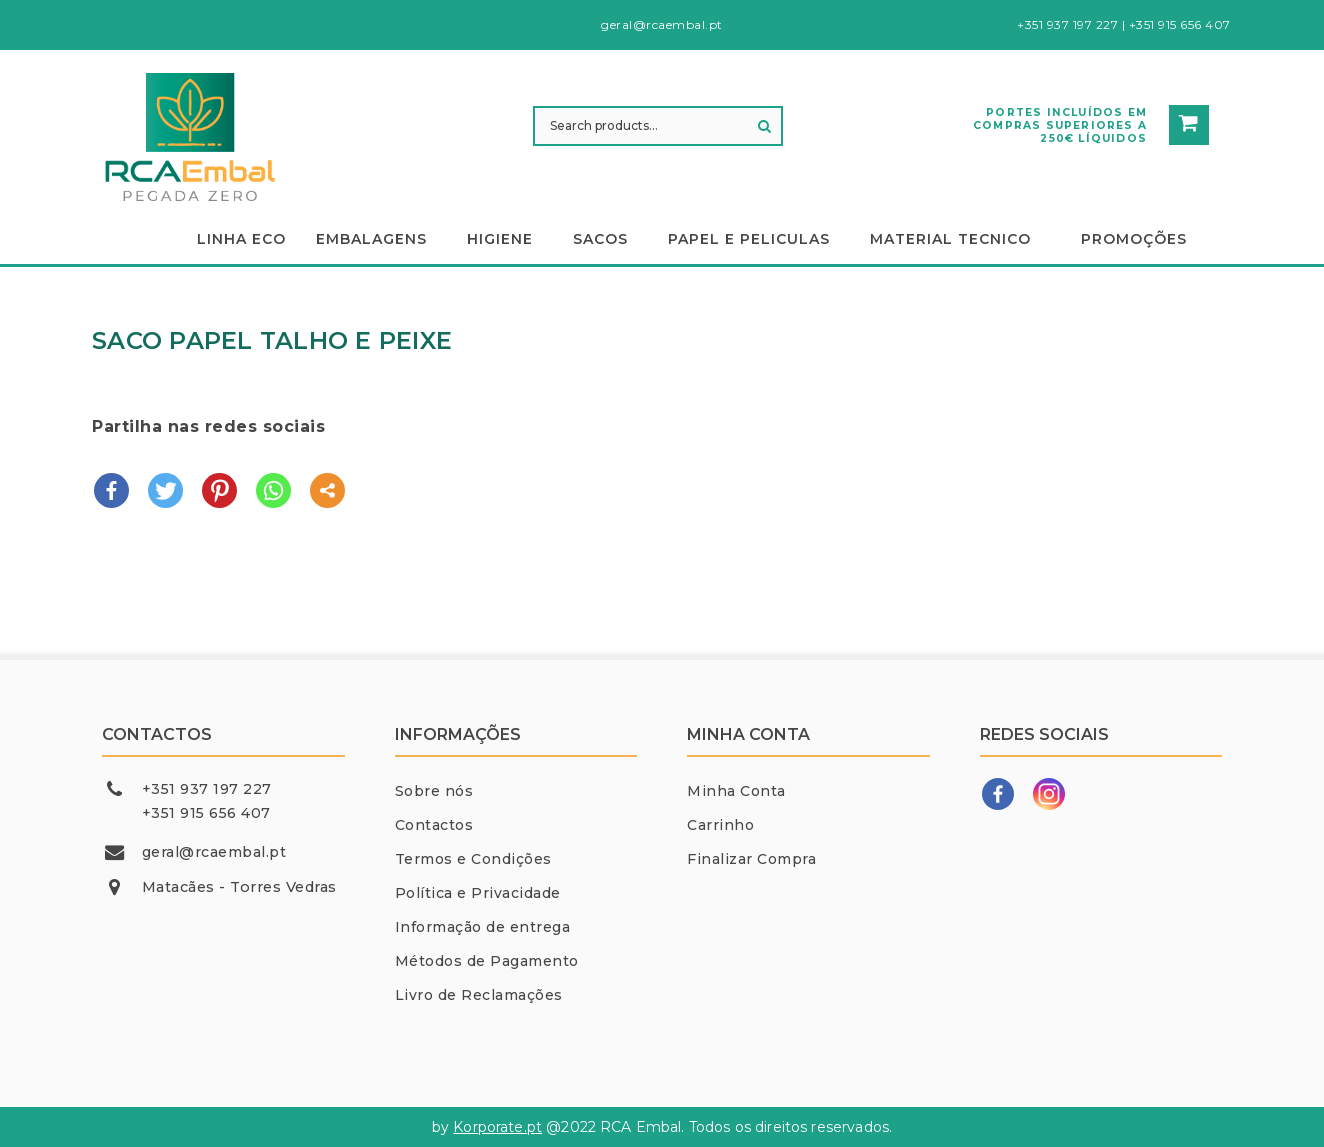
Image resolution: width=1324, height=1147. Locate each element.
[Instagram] (1049, 794)
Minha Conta (736, 791)
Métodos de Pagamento (487, 961)
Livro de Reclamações (479, 995)
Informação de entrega (483, 927)
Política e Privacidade (478, 893)
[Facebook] (998, 794)
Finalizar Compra (751, 859)
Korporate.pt (497, 1127)
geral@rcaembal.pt (214, 852)
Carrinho (720, 825)
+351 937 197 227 (207, 789)
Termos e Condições (473, 859)
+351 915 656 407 (206, 813)
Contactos (434, 825)
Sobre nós (434, 791)
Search (765, 126)
